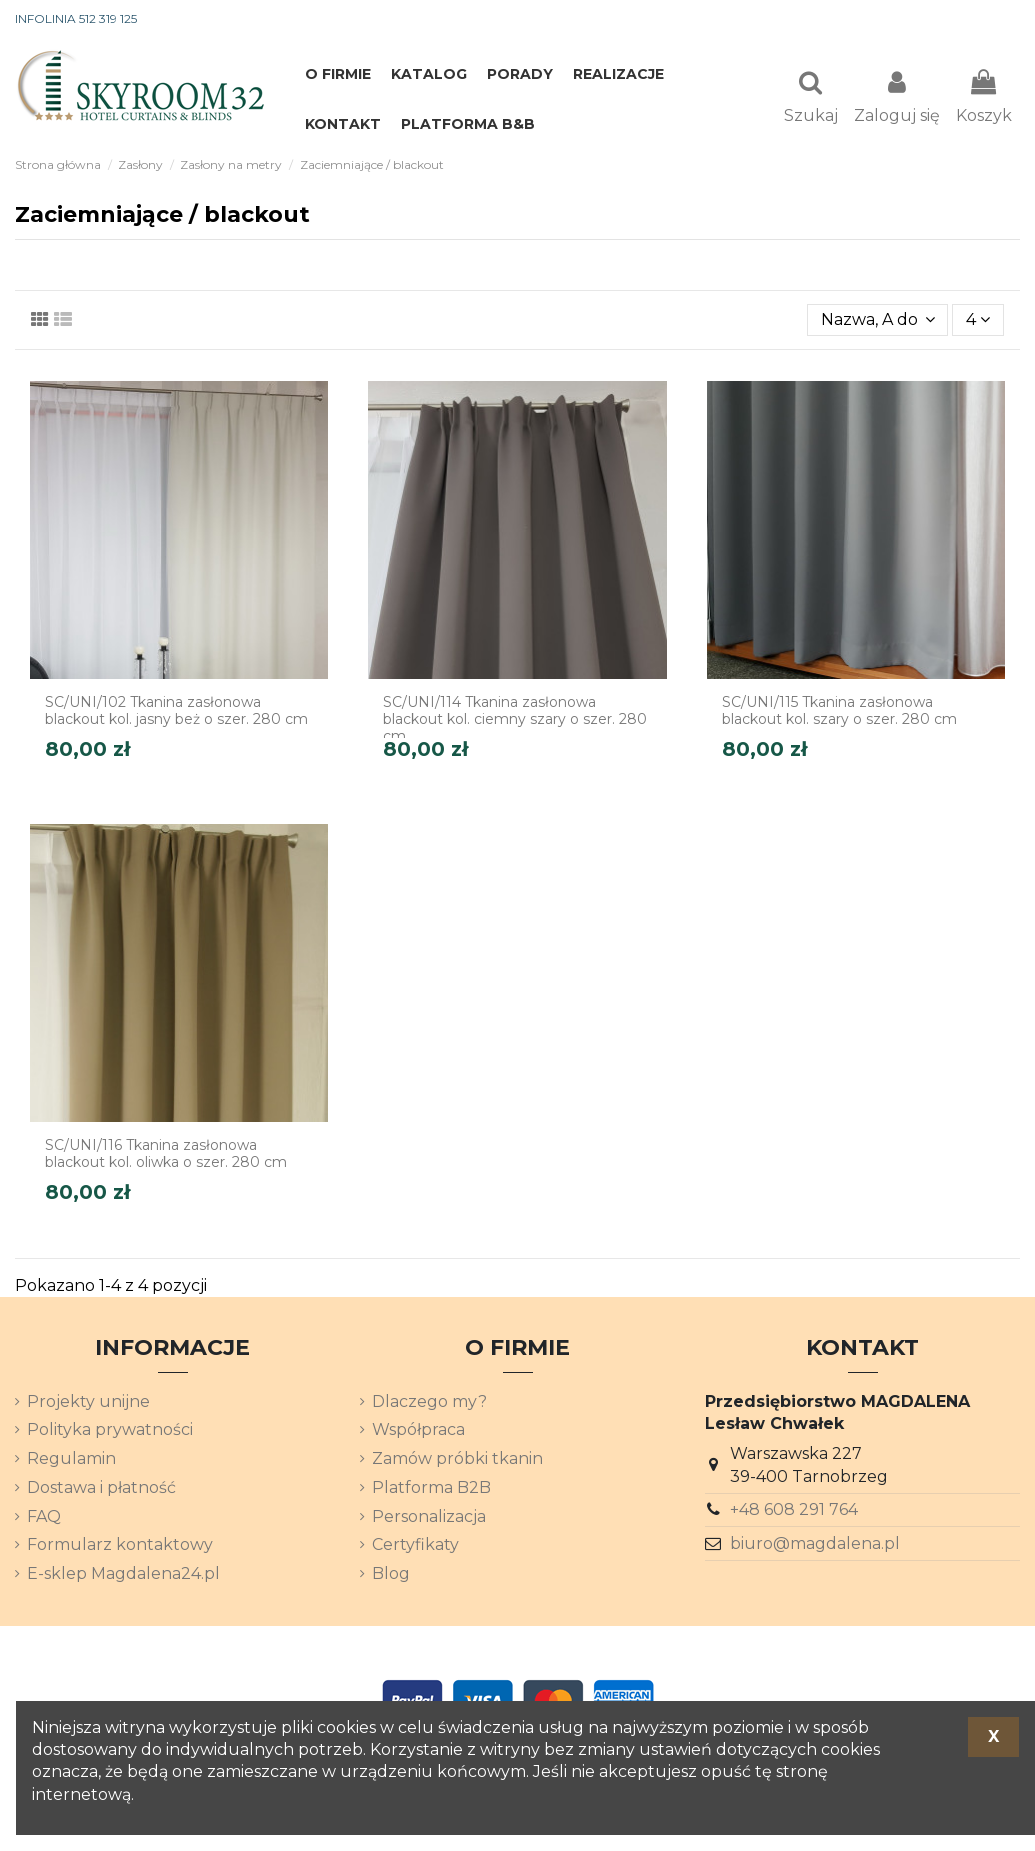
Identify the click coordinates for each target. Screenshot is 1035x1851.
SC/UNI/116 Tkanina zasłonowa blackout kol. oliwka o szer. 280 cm (166, 1155)
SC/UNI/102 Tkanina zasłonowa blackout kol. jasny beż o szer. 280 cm (176, 712)
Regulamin (71, 1460)
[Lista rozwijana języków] (984, 20)
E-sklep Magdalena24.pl (123, 1575)
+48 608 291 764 (794, 1511)
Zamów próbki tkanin (457, 1460)
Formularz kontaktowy (120, 1546)
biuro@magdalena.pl (815, 1545)
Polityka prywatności (110, 1431)
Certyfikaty (415, 1546)
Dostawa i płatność (101, 1489)
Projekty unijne (88, 1403)
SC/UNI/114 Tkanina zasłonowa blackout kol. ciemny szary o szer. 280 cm (515, 721)
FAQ (44, 1518)
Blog (391, 1575)
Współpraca (418, 1431)
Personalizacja (429, 1518)
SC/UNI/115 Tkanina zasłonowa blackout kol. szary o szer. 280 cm (839, 712)
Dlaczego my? (429, 1403)
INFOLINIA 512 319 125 (76, 18)
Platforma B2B (431, 1489)
